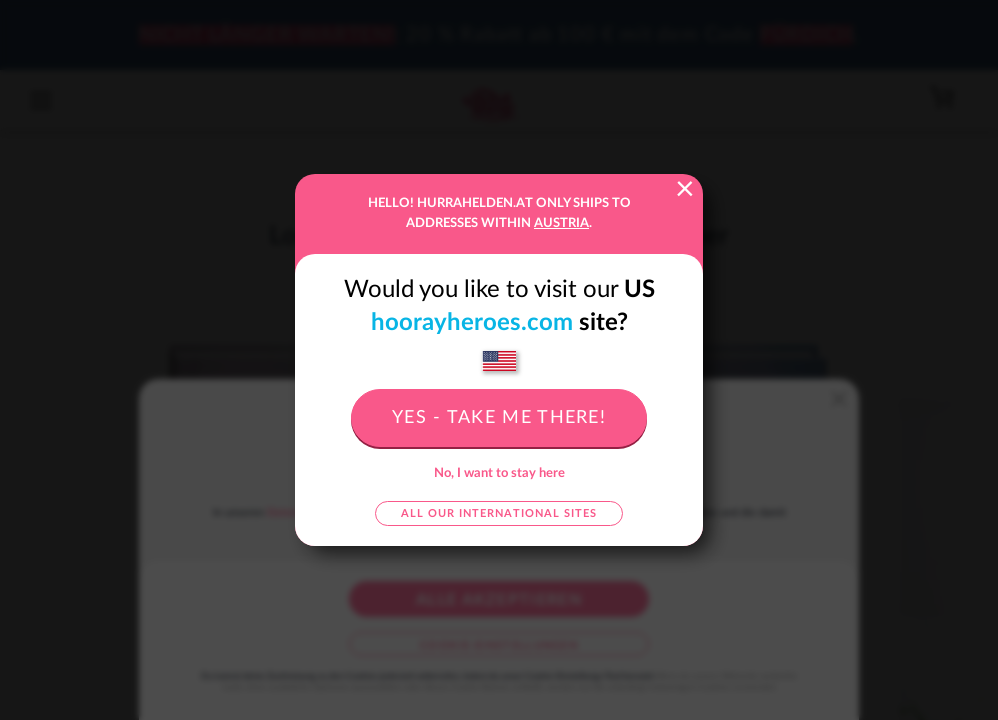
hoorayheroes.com (472, 323)
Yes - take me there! (499, 418)
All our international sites (499, 513)
